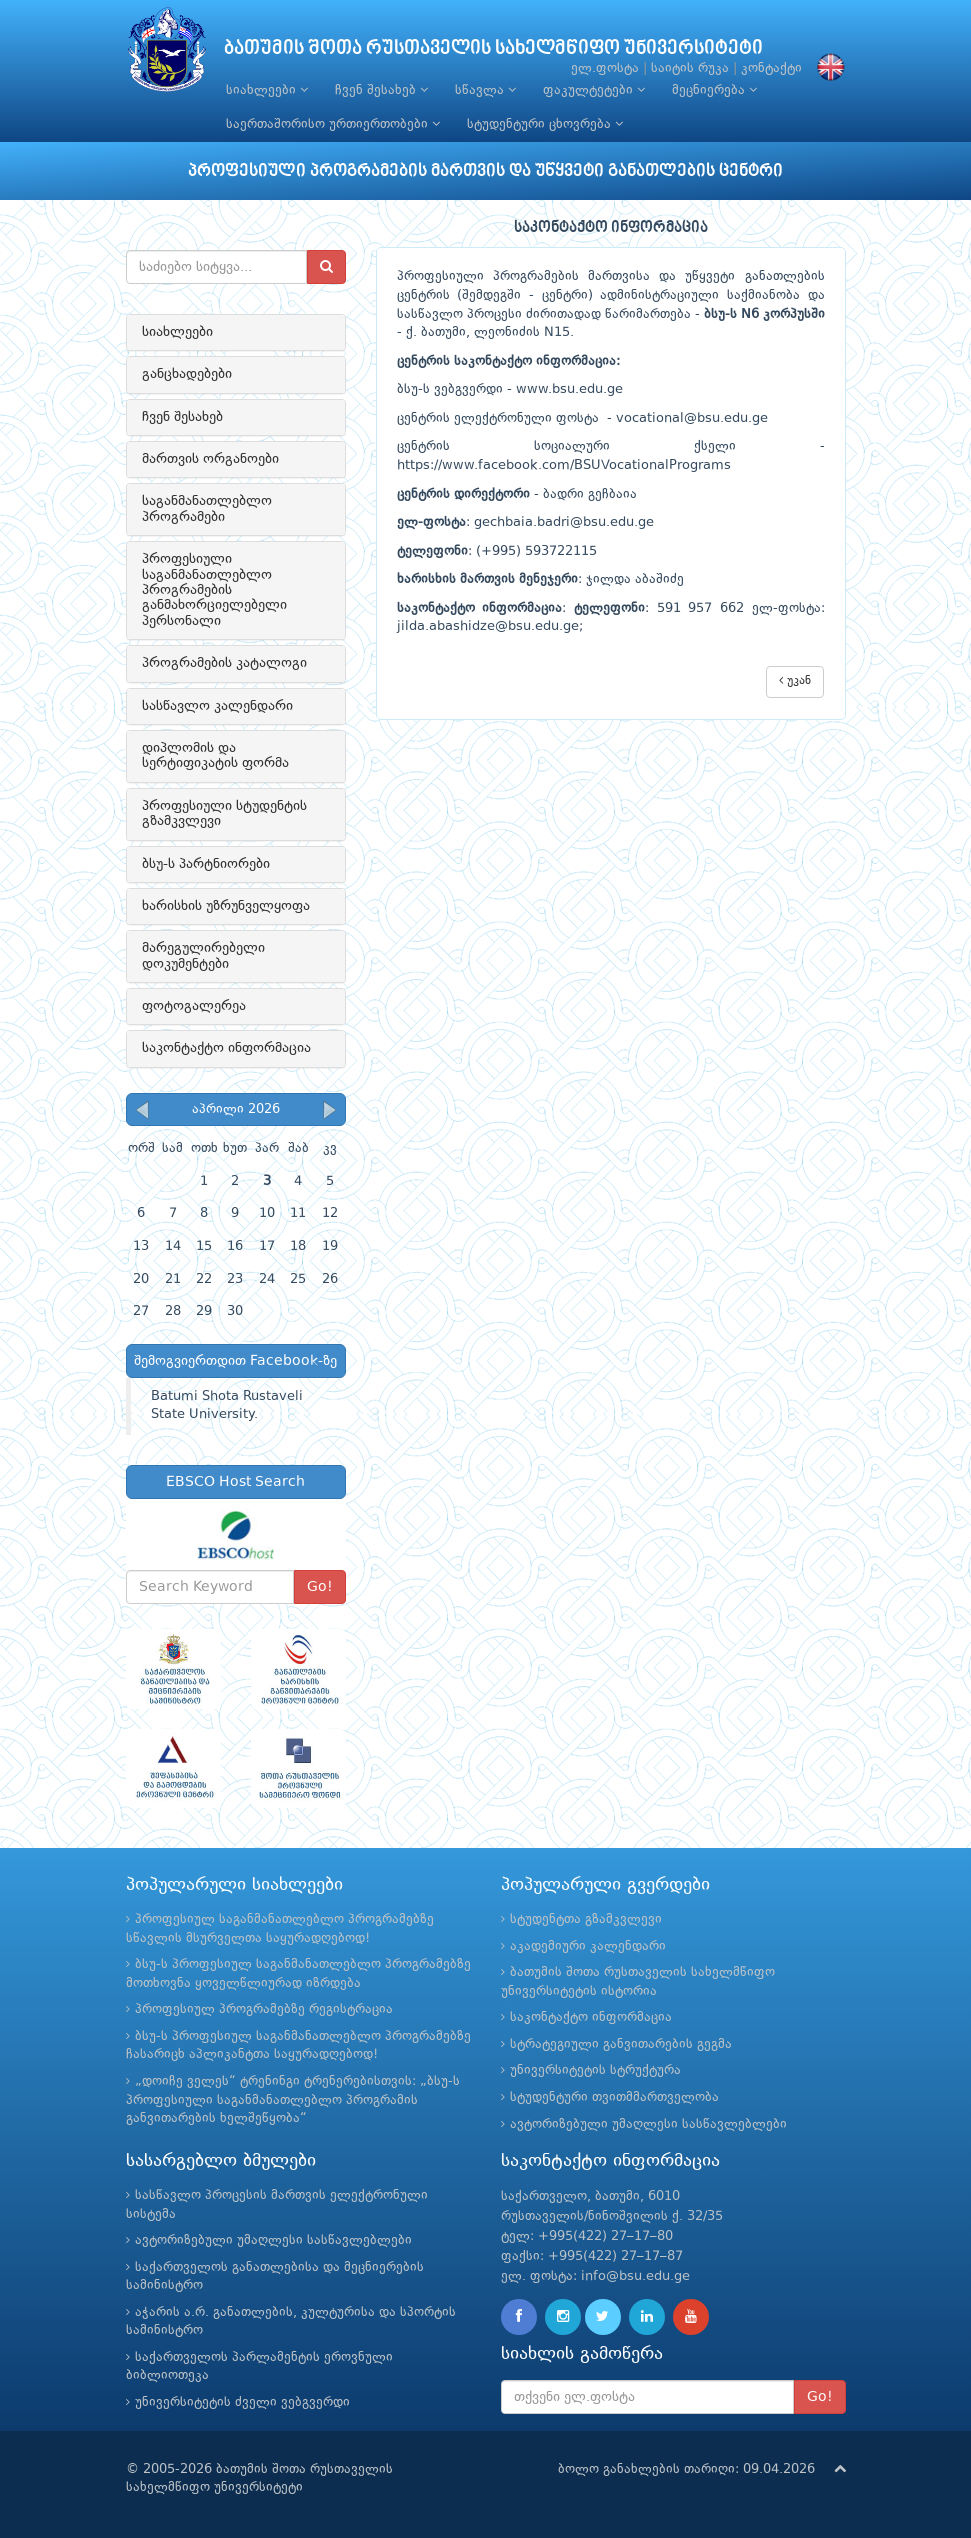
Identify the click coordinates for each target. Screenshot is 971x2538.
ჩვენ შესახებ (381, 90)
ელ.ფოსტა (605, 68)
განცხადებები (187, 374)
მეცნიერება (714, 90)
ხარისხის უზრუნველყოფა (226, 906)
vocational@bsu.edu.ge (692, 418)
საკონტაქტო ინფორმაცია (226, 1048)
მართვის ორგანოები (210, 459)
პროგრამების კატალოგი (224, 663)
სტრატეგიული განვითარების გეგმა (621, 2044)
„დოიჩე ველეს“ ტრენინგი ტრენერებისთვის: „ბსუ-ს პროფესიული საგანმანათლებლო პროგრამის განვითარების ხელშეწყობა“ (293, 2100)
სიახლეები (267, 90)
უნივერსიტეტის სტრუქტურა (595, 2070)
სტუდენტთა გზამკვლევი (586, 1919)
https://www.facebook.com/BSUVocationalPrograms (564, 465)
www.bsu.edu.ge (569, 389)
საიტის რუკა (690, 68)
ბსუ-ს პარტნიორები (206, 864)
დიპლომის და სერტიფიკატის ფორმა (215, 755)
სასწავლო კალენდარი (217, 706)
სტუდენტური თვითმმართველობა (614, 2097)
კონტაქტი (771, 68)
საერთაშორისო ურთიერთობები (333, 124)
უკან (795, 680)
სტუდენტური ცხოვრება (545, 124)
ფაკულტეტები (594, 90)
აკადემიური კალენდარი (588, 1946)
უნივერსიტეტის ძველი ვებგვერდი (242, 2402)
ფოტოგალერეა (194, 1006)
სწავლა (485, 90)
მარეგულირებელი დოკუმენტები (203, 955)
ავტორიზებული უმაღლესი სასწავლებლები (648, 2124)
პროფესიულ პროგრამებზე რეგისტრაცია (264, 2009)
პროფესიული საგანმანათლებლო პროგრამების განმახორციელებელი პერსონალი (214, 590)
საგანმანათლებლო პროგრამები (207, 508)
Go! (320, 1587)
